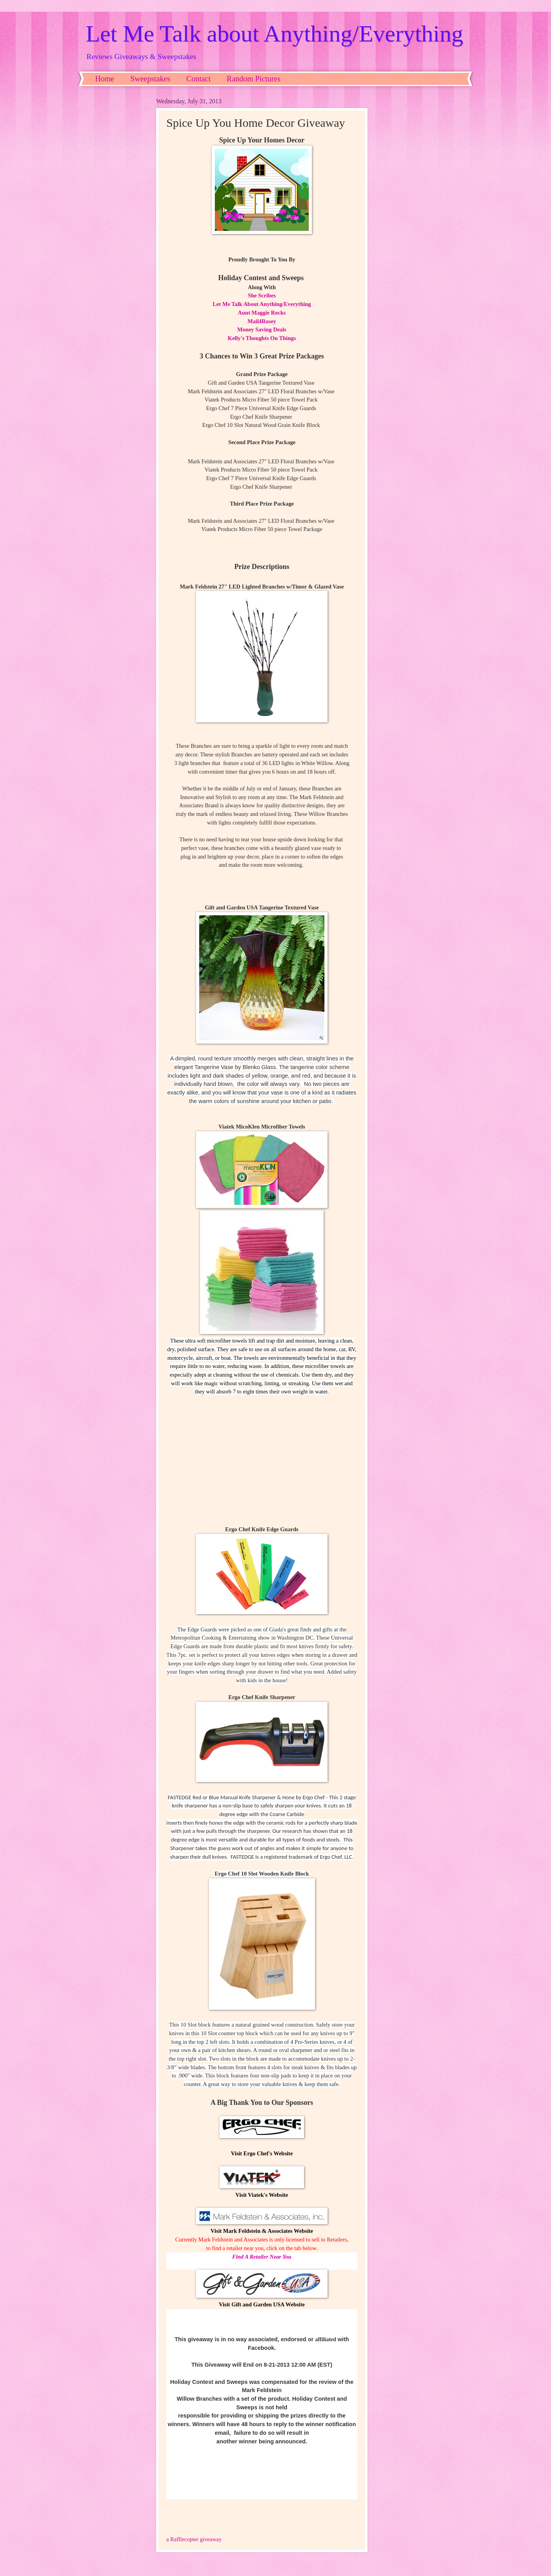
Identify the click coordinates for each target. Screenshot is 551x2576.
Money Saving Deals (261, 329)
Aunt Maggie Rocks (262, 313)
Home (104, 78)
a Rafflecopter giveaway (193, 2539)
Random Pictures (253, 78)
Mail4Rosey (261, 321)
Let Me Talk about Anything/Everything (274, 34)
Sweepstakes (150, 78)
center (256, 1455)
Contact (198, 78)
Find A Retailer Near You (261, 2257)
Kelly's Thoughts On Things (262, 338)
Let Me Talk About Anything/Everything (261, 304)
